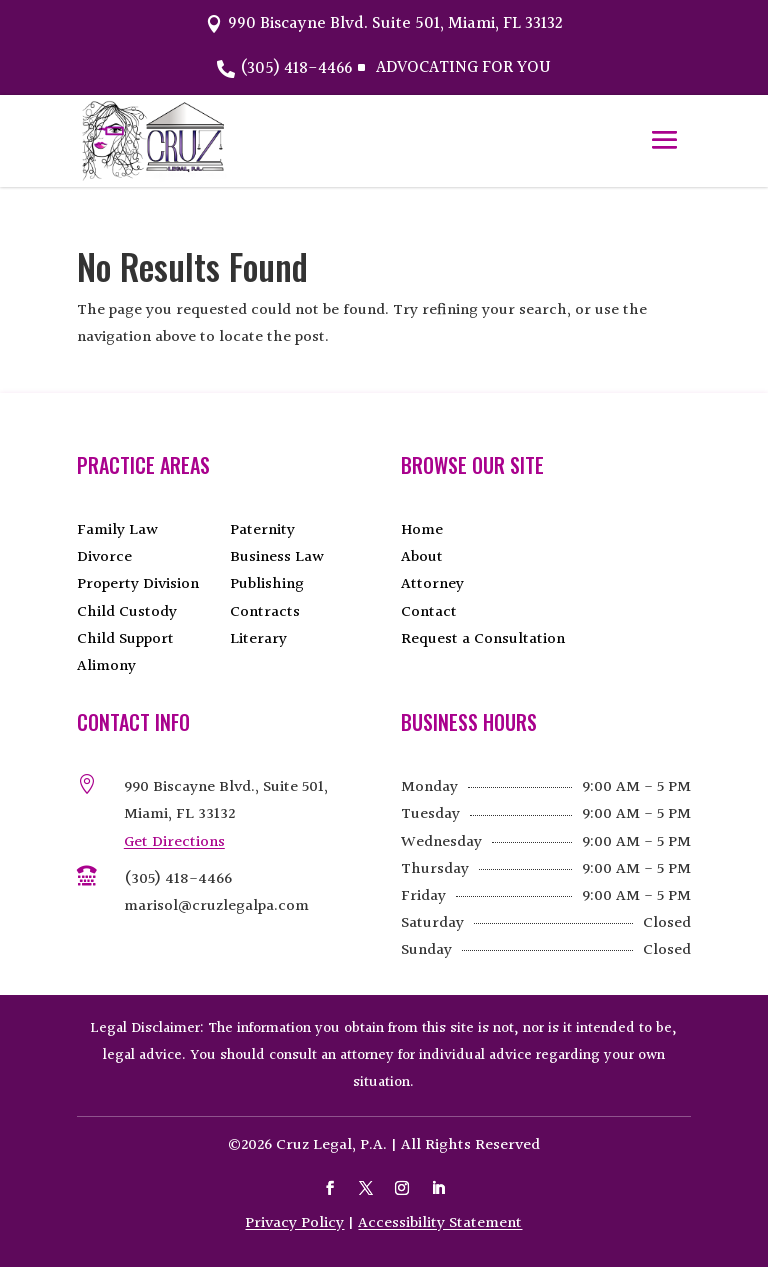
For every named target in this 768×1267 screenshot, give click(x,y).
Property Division (138, 584)
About (422, 557)
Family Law (117, 530)
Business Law (277, 557)
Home (422, 530)
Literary (258, 639)
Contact (429, 612)
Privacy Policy (294, 1223)
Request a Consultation (483, 639)
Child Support (125, 639)
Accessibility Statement (440, 1223)
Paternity (262, 530)
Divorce (104, 557)
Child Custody (127, 612)
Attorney (432, 584)
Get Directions (174, 842)
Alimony (106, 666)
